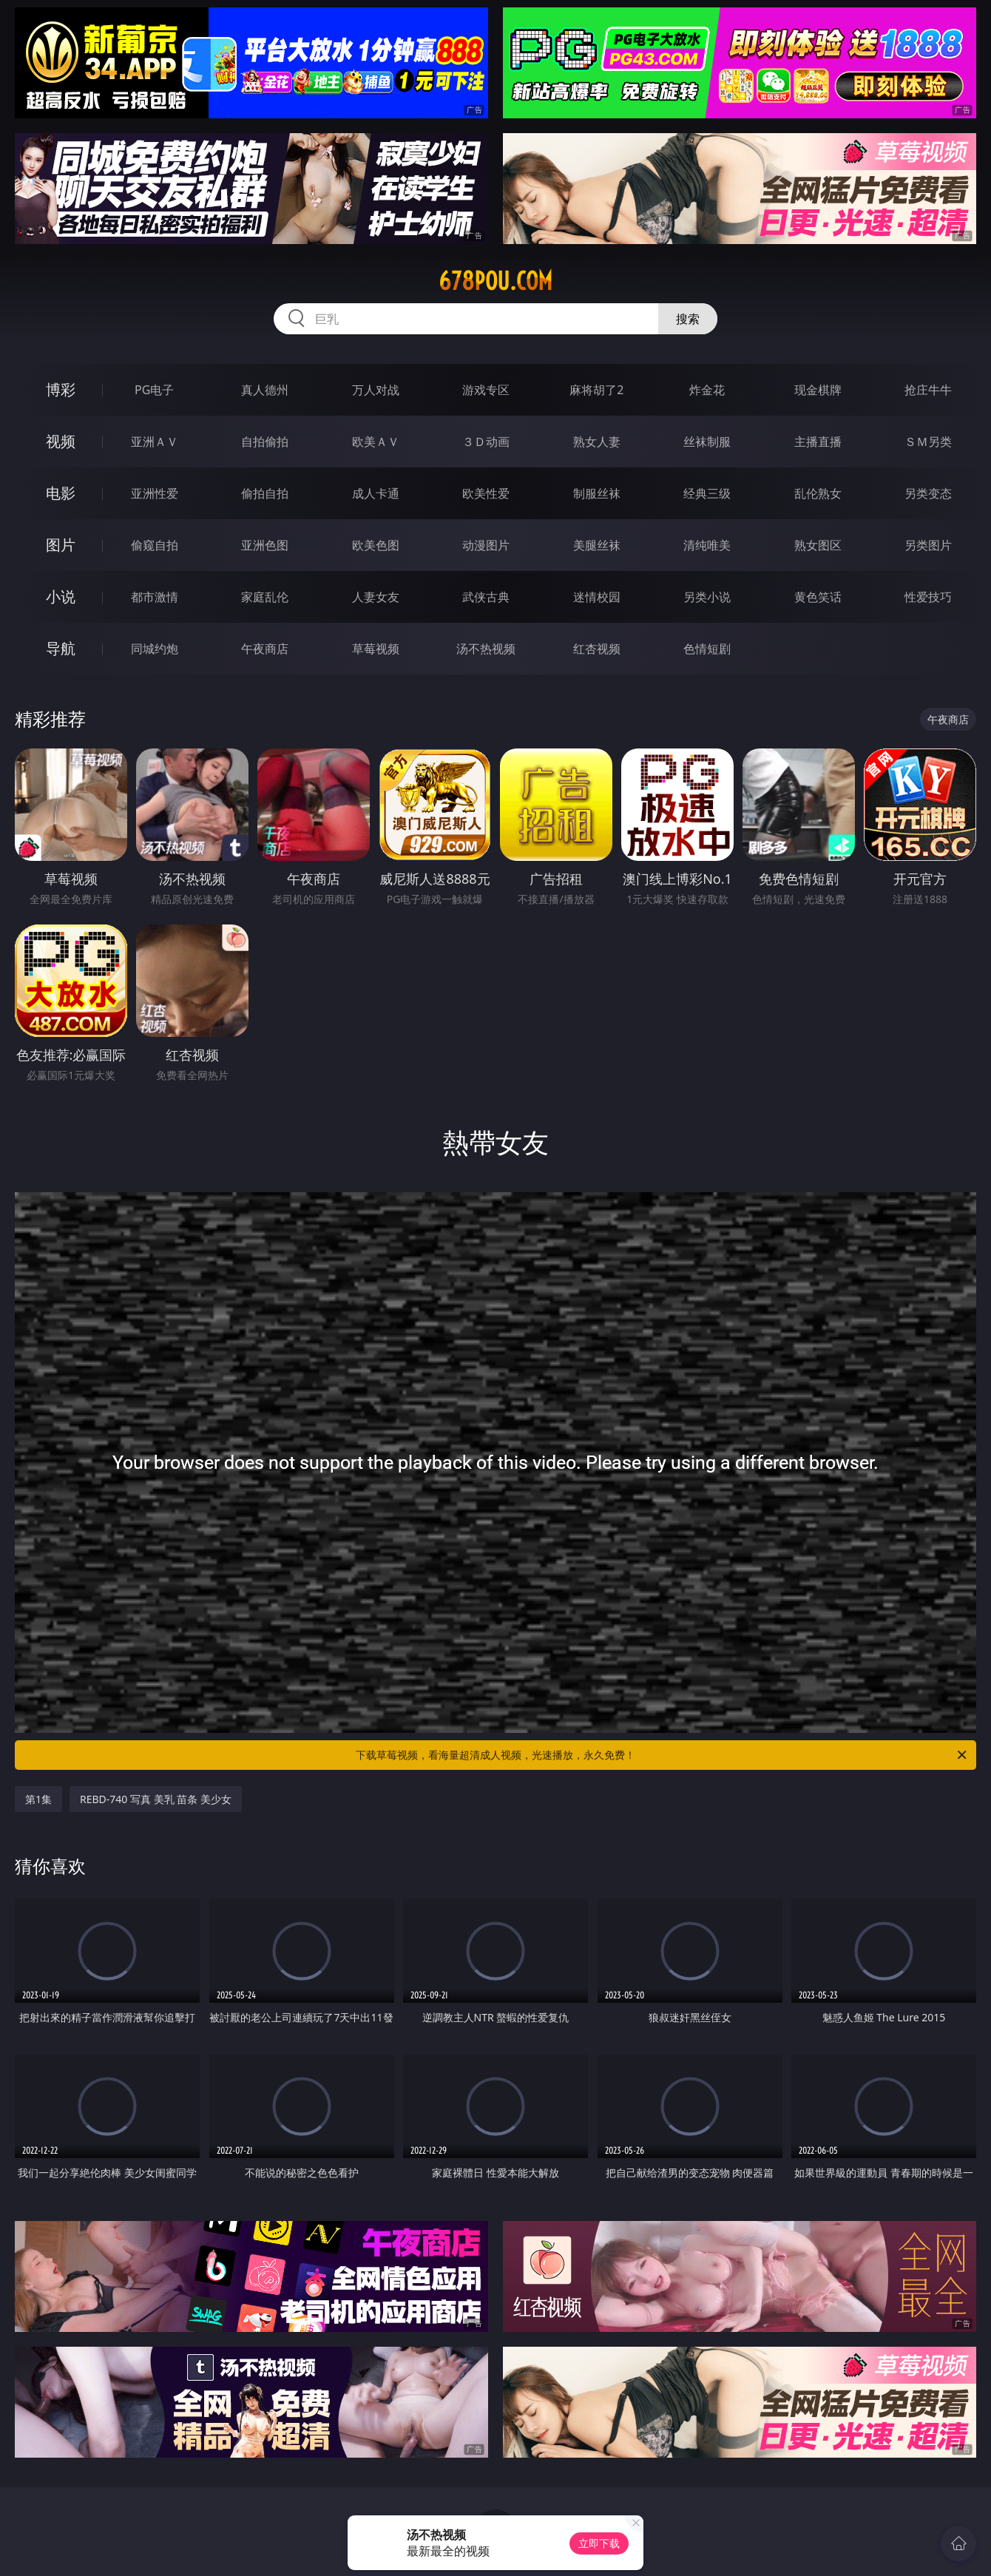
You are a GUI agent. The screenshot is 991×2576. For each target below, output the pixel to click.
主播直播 (818, 441)
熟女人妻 (596, 441)
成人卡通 (375, 493)
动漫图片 (486, 545)
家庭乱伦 (264, 597)
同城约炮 (154, 648)
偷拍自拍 (264, 493)
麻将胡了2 (596, 390)
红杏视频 (596, 648)
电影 (60, 493)
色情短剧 (707, 648)
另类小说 (707, 597)
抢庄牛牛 (928, 390)
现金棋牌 (818, 390)
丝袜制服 (707, 441)
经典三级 (707, 493)
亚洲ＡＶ (154, 441)
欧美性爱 (486, 493)
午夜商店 (264, 648)
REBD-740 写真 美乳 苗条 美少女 (155, 1799)
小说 (60, 596)
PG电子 (154, 390)
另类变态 (928, 493)
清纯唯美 (707, 545)
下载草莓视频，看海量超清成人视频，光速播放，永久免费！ (662, 1755)
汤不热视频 (485, 648)
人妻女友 (375, 597)
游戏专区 (486, 390)
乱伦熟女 (818, 493)
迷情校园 (596, 597)
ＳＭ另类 (928, 441)
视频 (60, 441)
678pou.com (495, 281)
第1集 (38, 1799)
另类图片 (928, 545)
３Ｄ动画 (486, 441)
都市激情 (154, 597)
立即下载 (599, 2543)
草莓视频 (375, 648)
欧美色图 (375, 545)
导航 (60, 648)
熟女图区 (818, 545)
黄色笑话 (818, 597)
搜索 (688, 319)
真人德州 (264, 390)
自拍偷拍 (264, 441)
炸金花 (707, 390)
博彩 (60, 389)
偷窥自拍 (154, 545)
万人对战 (375, 390)
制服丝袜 (596, 493)
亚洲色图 (264, 545)
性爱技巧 (928, 597)
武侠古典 (486, 597)
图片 (60, 545)
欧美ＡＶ (375, 441)
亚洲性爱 (154, 493)
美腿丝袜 (596, 545)
